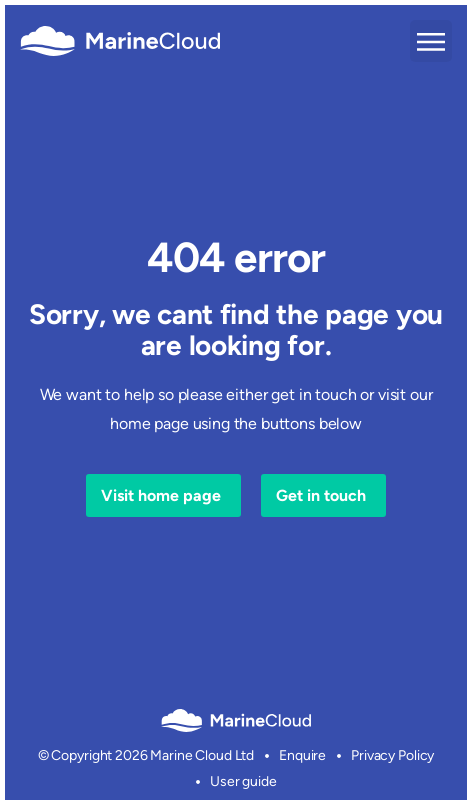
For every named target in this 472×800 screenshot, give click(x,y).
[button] (431, 41)
